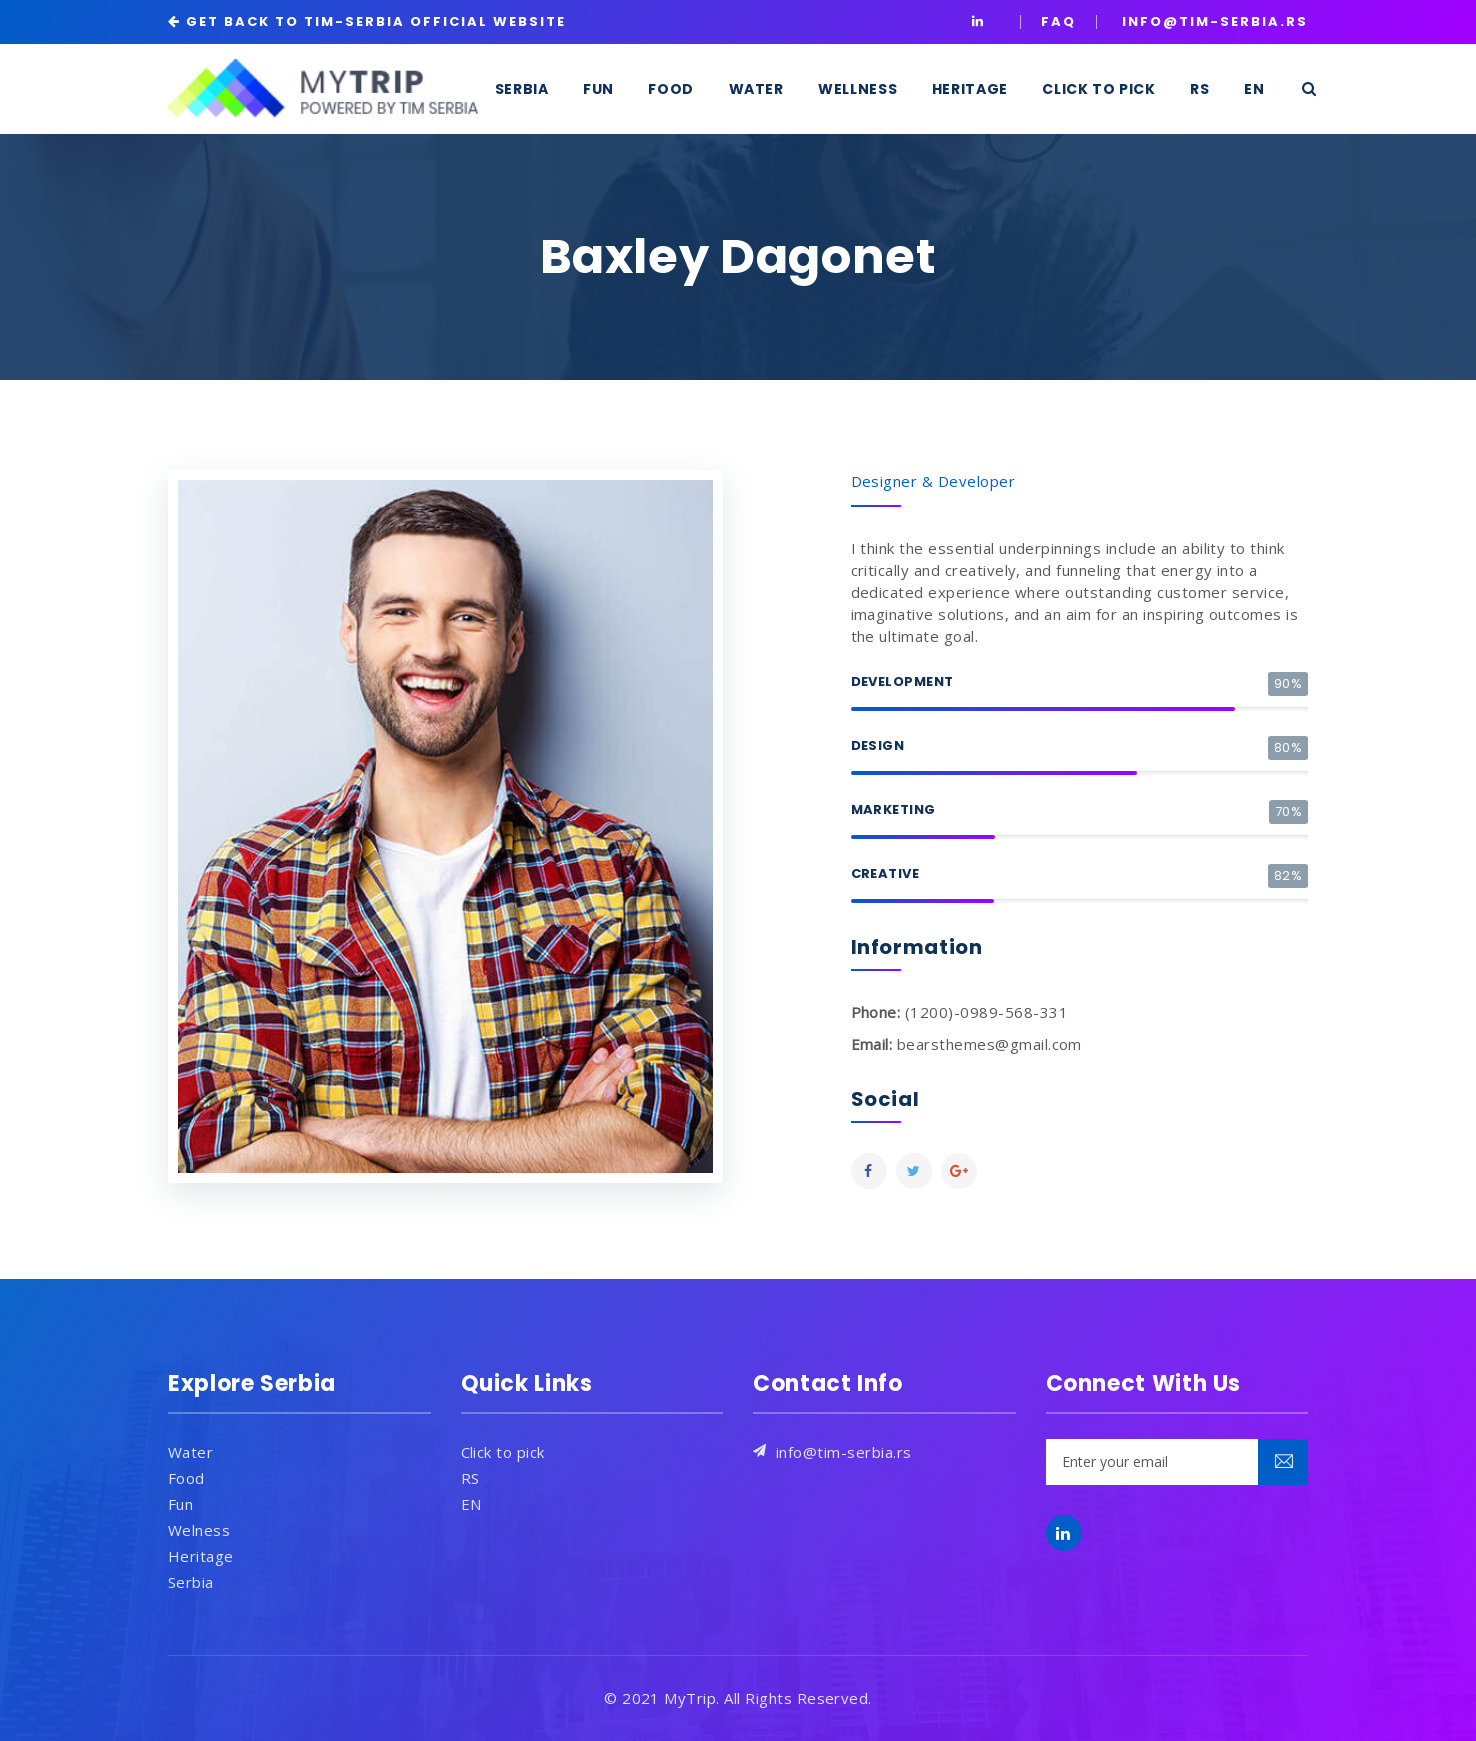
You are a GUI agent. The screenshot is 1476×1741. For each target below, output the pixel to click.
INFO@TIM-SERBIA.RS (1215, 21)
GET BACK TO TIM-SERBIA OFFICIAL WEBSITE (376, 21)
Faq (1058, 21)
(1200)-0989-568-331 (986, 1012)
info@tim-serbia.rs (844, 1452)
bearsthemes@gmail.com (989, 1044)
